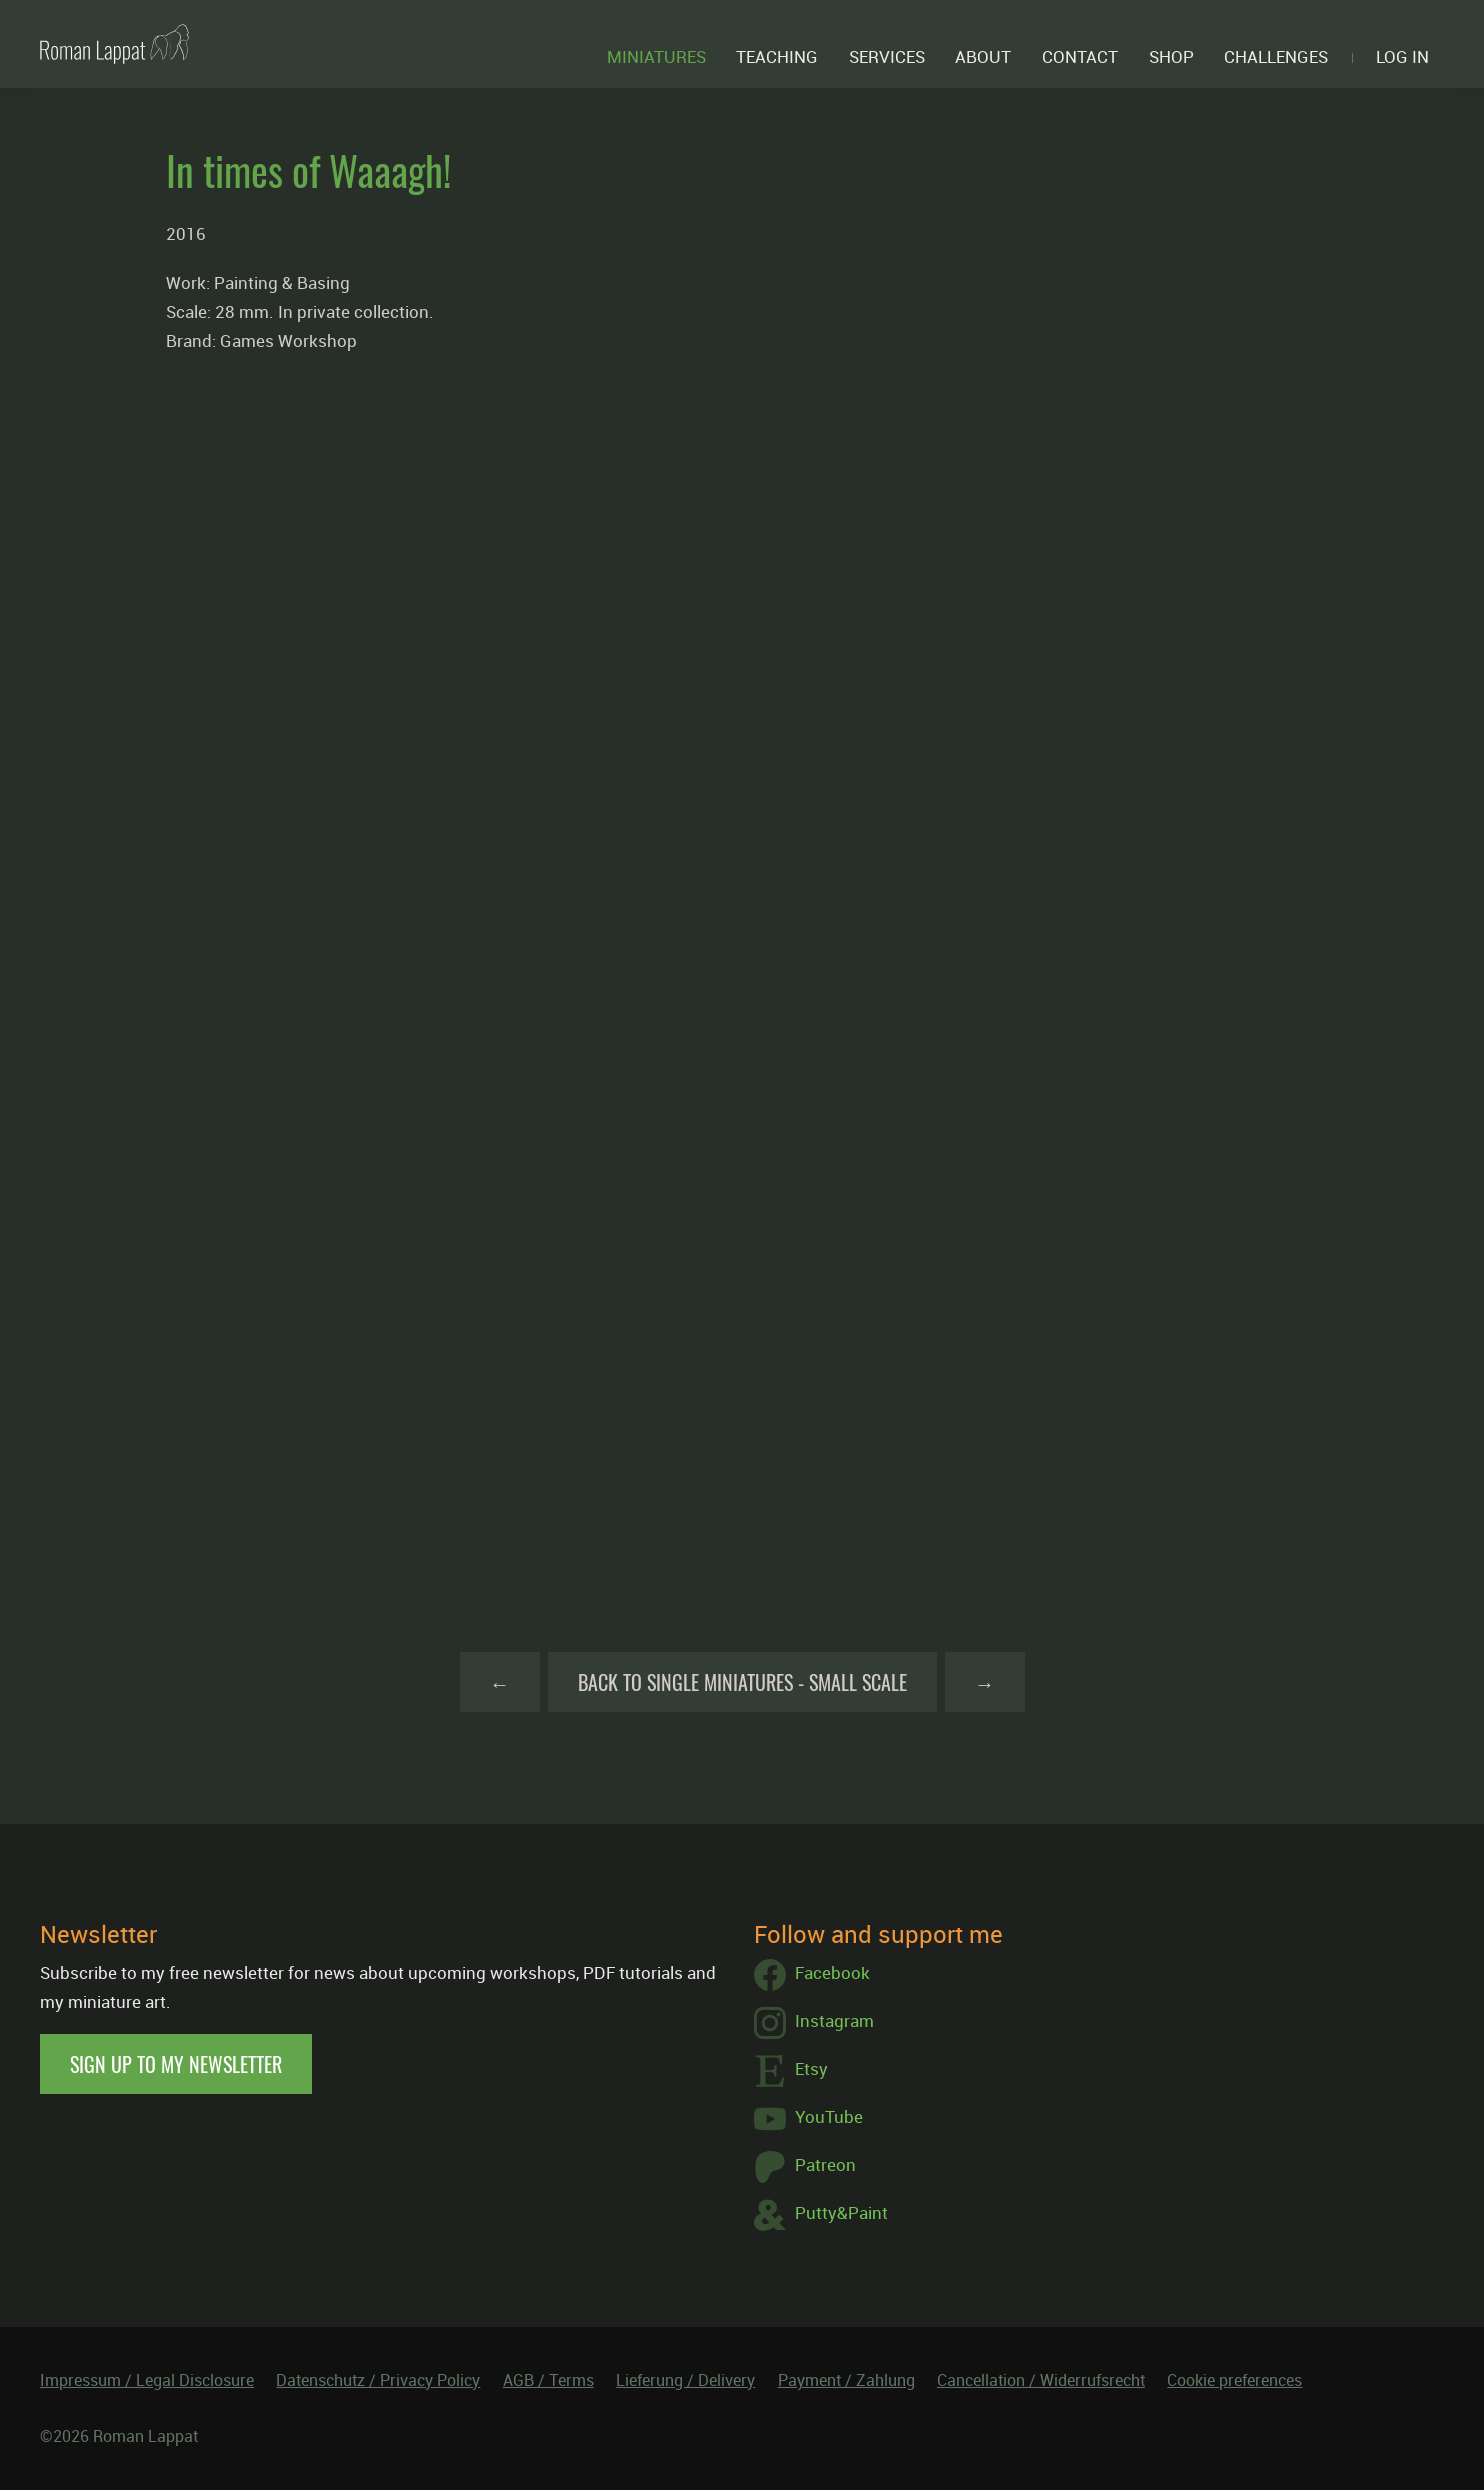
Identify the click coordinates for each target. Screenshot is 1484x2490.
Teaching (777, 56)
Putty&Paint (821, 2215)
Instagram (814, 2023)
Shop (1171, 56)
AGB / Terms (548, 2380)
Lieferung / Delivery (685, 2380)
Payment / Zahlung (846, 2380)
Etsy (791, 2071)
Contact (1080, 56)
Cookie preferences (1234, 2380)
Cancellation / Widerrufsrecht (1041, 2380)
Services (887, 56)
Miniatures (656, 56)
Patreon (805, 2167)
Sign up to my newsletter (176, 2064)
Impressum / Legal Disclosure (147, 2380)
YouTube (808, 2119)
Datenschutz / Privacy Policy (378, 2380)
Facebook (812, 1975)
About (983, 56)
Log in (1402, 56)
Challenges (1276, 56)
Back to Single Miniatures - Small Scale (742, 1682)
